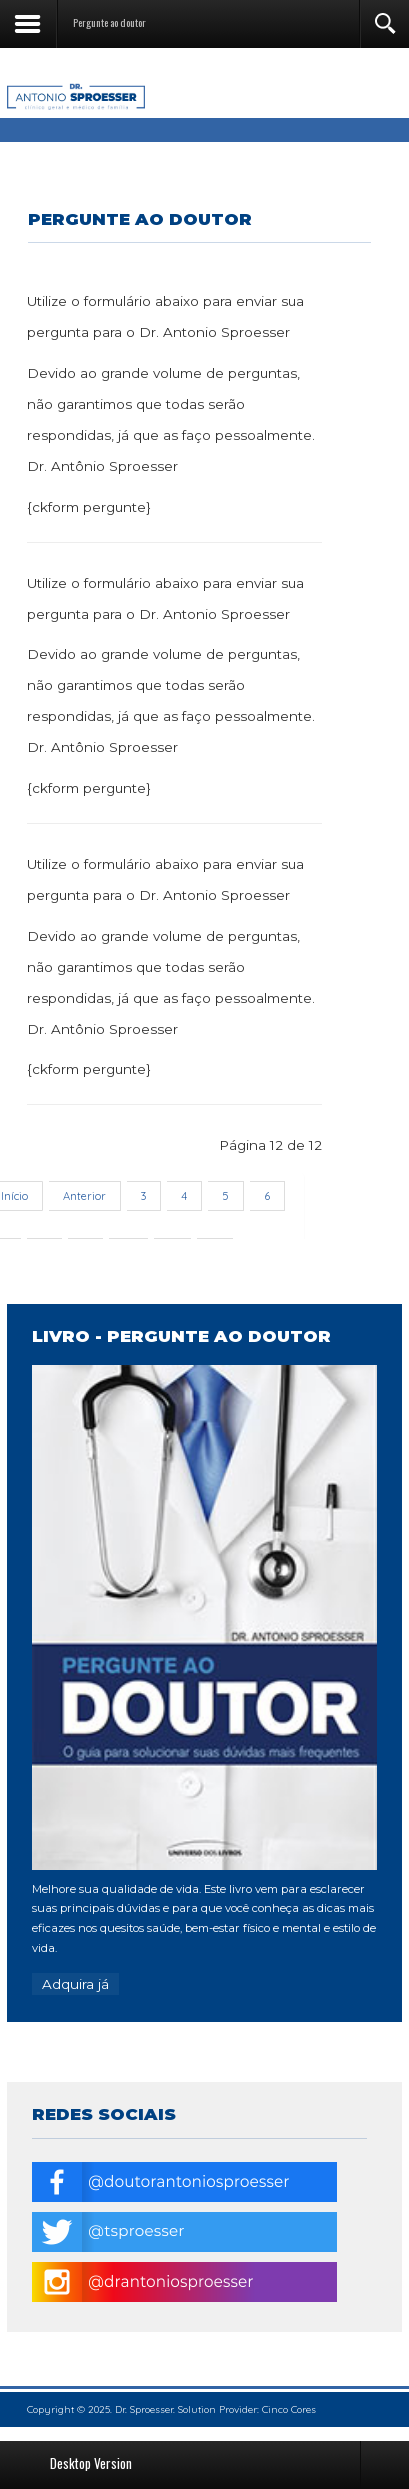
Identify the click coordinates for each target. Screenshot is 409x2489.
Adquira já (75, 1984)
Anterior (84, 1196)
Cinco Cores (289, 2409)
